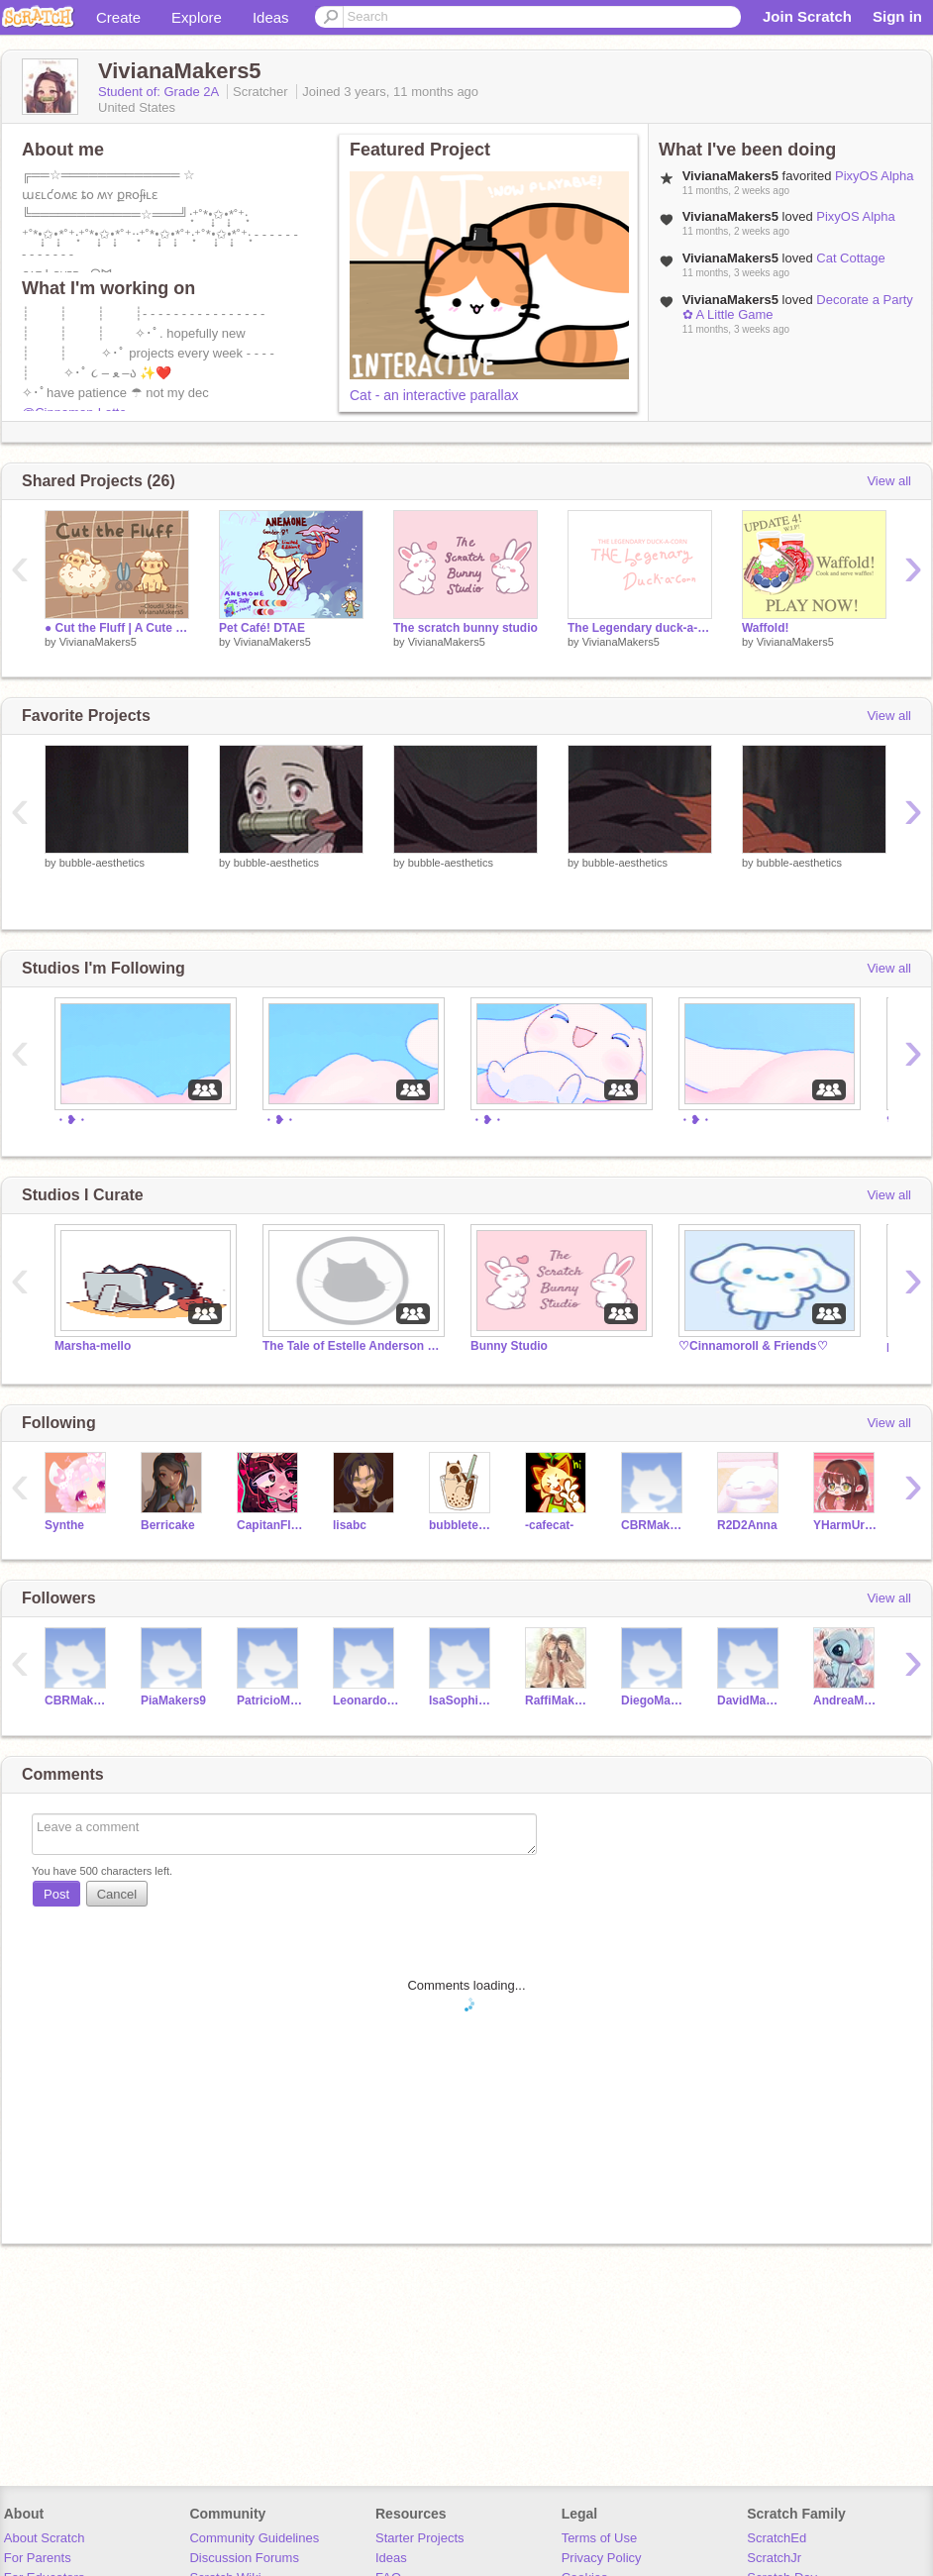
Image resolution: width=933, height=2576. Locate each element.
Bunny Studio (509, 1346)
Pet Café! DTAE (262, 628)
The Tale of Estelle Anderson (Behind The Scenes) (351, 1346)
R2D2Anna (747, 1525)
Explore (196, 17)
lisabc (349, 1525)
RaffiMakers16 (558, 1700)
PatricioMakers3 (270, 1700)
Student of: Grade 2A (160, 91)
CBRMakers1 (654, 1525)
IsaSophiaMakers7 (462, 1700)
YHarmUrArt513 (846, 1525)
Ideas (271, 17)
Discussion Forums (244, 2557)
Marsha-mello (92, 1346)
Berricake (168, 1525)
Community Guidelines (254, 2537)
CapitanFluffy (270, 1525)
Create (118, 17)
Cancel (117, 1894)
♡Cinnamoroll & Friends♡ (753, 1346)
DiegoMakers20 (654, 1700)
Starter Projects (420, 2537)
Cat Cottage (850, 258)
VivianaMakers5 (98, 642)
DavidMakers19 (750, 1700)
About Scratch (44, 2537)
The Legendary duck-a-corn (640, 628)
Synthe (64, 1525)
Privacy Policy (602, 2557)
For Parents (37, 2557)
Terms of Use (600, 2537)
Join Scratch (807, 16)
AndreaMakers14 (846, 1700)
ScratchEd (776, 2537)
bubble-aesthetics (102, 863)
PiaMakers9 (173, 1700)
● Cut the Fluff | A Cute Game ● (117, 628)
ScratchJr (774, 2557)
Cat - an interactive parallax (434, 395)
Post (56, 1894)
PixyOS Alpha (874, 175)
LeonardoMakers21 (366, 1700)
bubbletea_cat (462, 1525)
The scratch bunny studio (465, 628)
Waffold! (765, 628)
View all (889, 480)
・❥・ (71, 1120)
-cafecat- (549, 1525)
